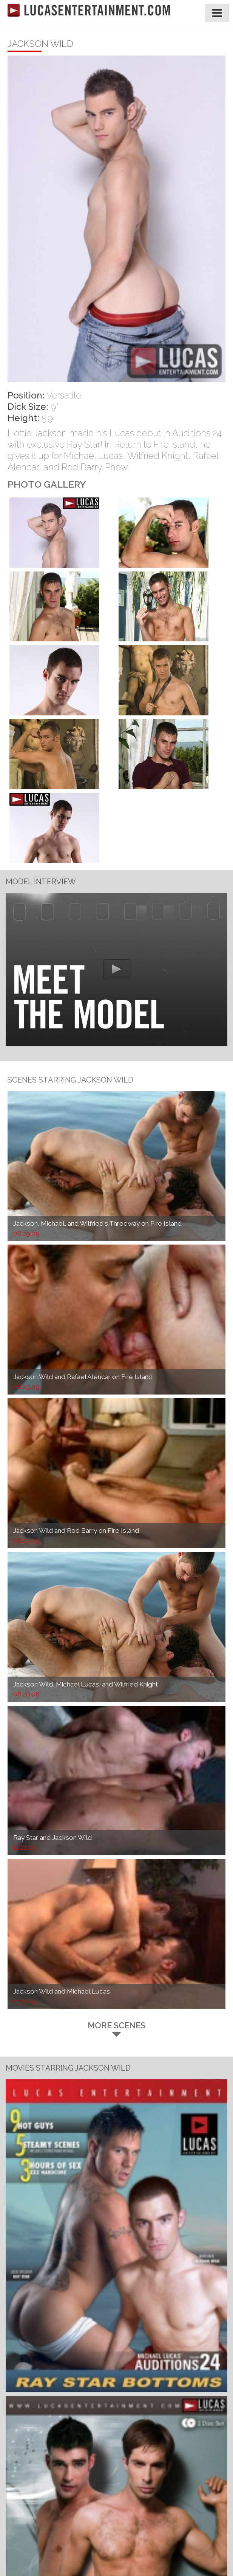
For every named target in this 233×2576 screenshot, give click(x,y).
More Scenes (116, 2029)
